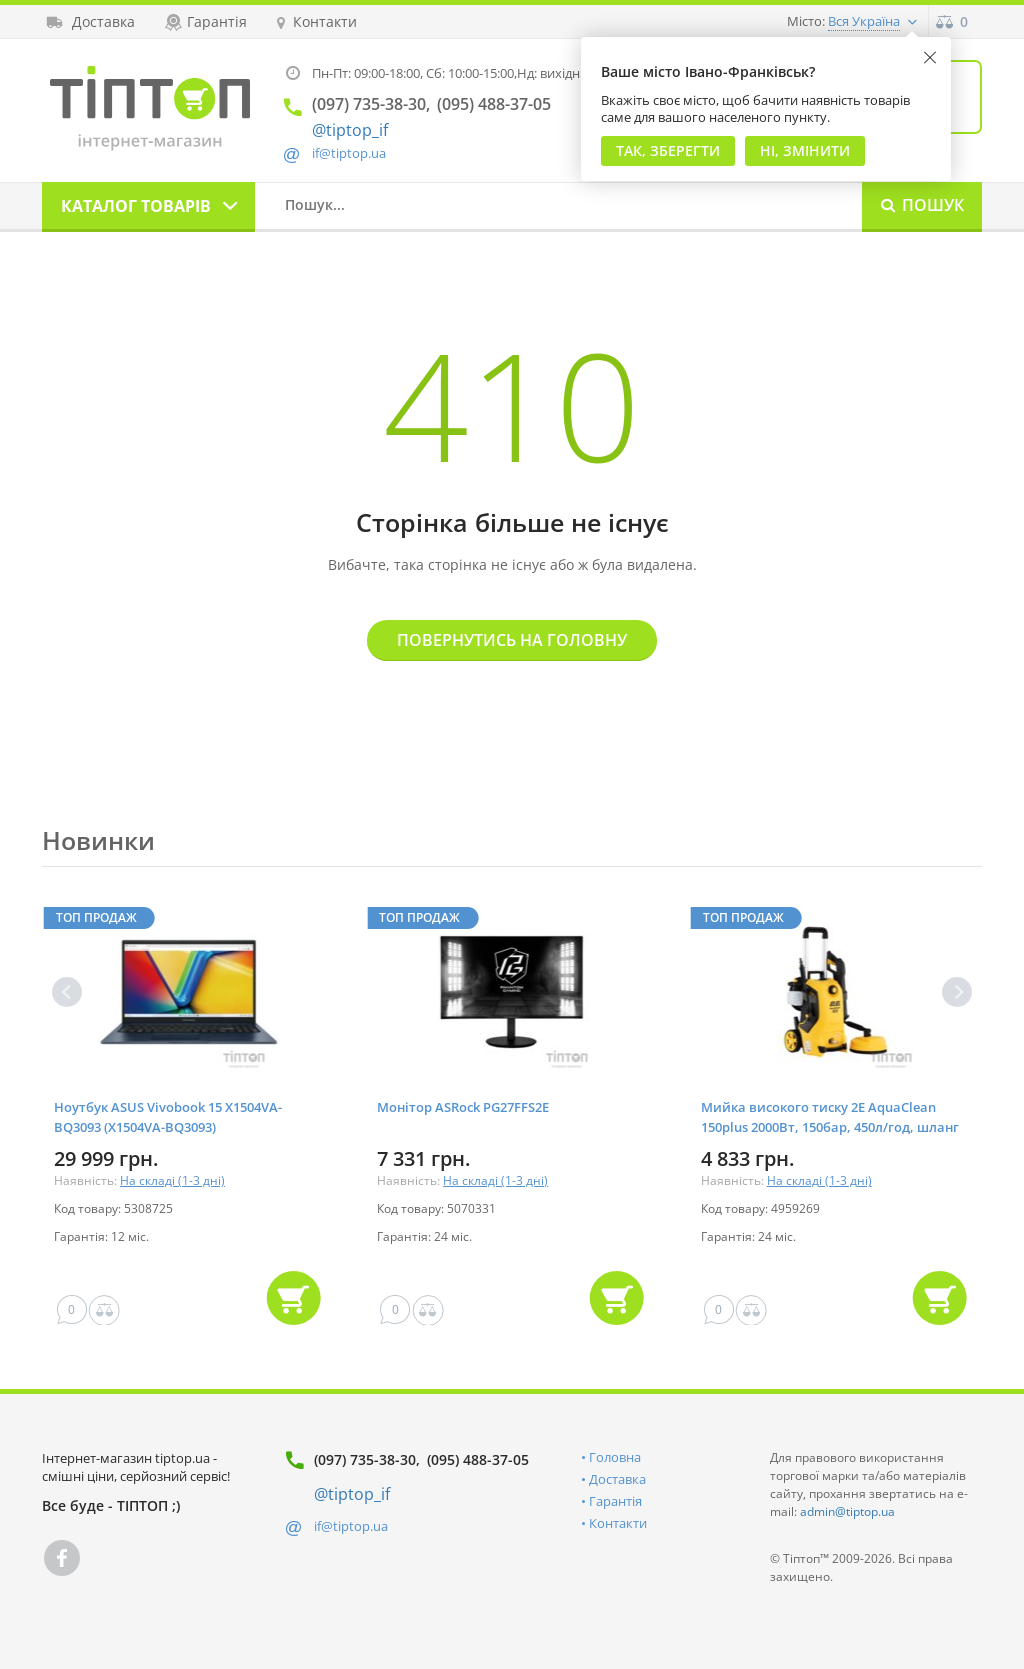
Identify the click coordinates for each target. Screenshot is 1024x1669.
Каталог (136, 206)
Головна (615, 1457)
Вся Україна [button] (864, 21)
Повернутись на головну (512, 640)
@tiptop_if (350, 130)
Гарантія (615, 1501)
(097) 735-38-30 (365, 1459)
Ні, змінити (805, 150)
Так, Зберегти (668, 150)
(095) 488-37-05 (478, 1459)
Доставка (617, 1479)
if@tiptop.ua (351, 1526)
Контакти (618, 1523)
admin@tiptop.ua (847, 1511)
